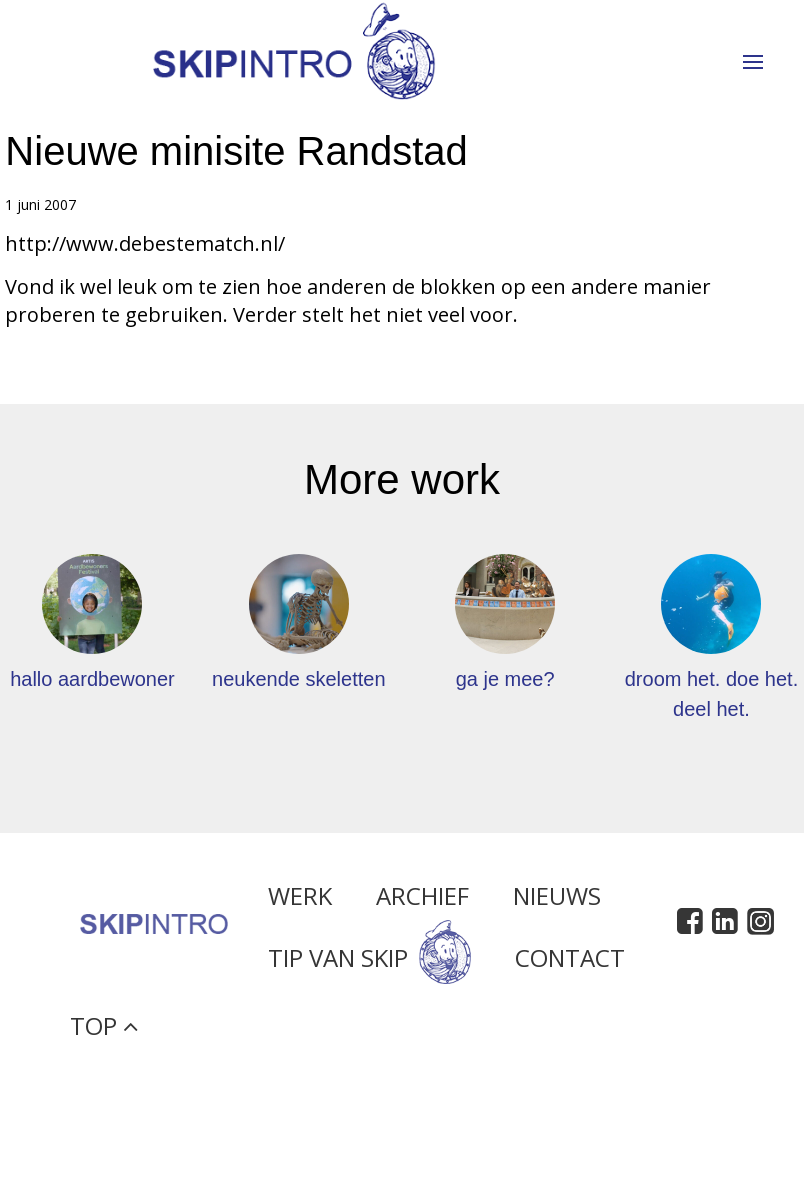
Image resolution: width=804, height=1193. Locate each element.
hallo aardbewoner (92, 679)
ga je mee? (505, 679)
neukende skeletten (298, 679)
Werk (300, 900)
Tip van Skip (369, 963)
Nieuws (557, 900)
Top (104, 1030)
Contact (570, 963)
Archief (422, 900)
